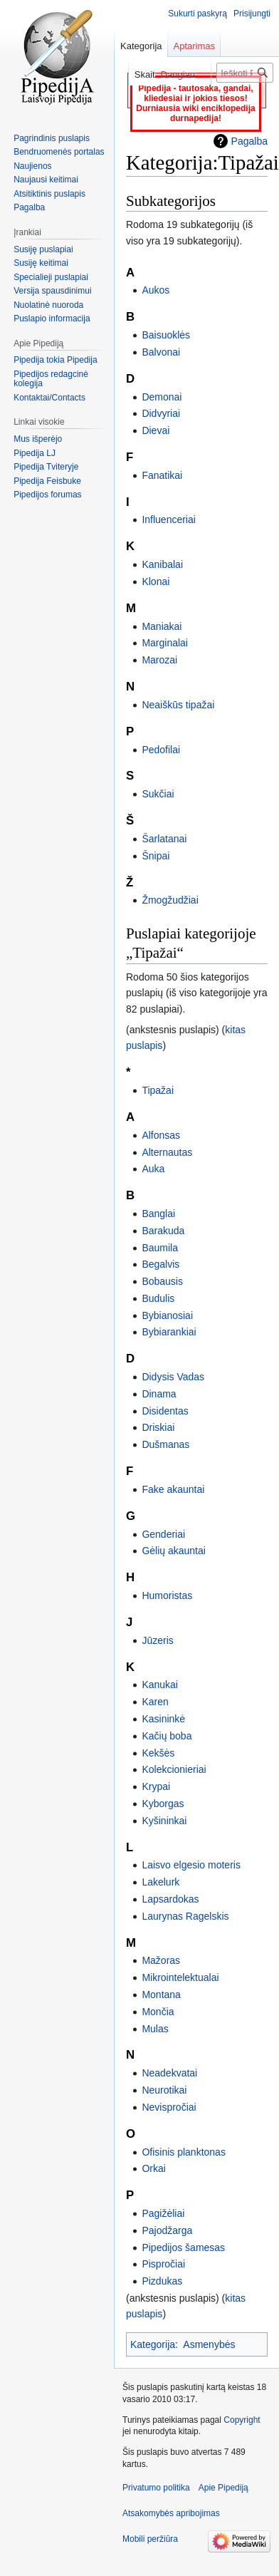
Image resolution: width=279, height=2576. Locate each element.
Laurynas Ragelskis (185, 1916)
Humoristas (167, 1595)
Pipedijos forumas (47, 495)
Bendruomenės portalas (59, 152)
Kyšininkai (164, 1820)
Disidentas (165, 1411)
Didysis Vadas (173, 1376)
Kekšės (158, 1753)
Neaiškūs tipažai (178, 704)
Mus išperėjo (38, 439)
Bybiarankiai (169, 1332)
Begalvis (160, 1264)
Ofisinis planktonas (184, 2152)
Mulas (155, 2028)
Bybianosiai (167, 1315)
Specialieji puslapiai (51, 277)
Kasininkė (163, 1718)
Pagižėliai (163, 2213)
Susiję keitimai (41, 263)
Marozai (159, 660)
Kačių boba (166, 1736)
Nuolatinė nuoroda (48, 305)
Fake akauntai (173, 1489)
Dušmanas (165, 1444)
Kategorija (152, 2344)
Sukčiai (158, 794)
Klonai (155, 581)
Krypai (156, 1786)
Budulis (158, 1298)
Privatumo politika (156, 2488)
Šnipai (155, 856)
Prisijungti (251, 14)
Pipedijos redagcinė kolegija (51, 379)
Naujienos (32, 166)
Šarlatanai (164, 838)
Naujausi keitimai (46, 180)
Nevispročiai (169, 2107)
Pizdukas (162, 2281)
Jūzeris (157, 1640)
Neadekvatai (169, 2073)
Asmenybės (209, 2344)
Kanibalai (162, 564)
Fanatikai (162, 475)
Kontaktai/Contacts (49, 398)
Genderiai (163, 1534)
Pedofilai (161, 749)
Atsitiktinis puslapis (49, 194)
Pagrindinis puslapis (52, 138)
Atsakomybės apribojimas (171, 2513)
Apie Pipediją (223, 2488)
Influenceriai (169, 519)
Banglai (158, 1213)
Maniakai (161, 626)
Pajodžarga (167, 2230)
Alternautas (167, 1152)
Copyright (241, 2420)
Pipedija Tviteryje (46, 467)
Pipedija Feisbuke (47, 481)
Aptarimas (195, 46)
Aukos (155, 290)
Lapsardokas (170, 1899)
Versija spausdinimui (52, 291)
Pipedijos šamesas (183, 2247)
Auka (153, 1168)
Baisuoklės (166, 335)
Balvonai (161, 352)
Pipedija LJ (35, 453)
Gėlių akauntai (174, 1550)
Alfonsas (161, 1135)
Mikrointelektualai (180, 1977)
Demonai (161, 397)
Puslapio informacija (52, 319)
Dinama (159, 1394)
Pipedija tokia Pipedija (55, 360)
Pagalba (249, 141)
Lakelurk (160, 1882)
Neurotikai (164, 2090)
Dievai (155, 430)
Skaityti (126, 74)
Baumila (160, 1247)
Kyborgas (163, 1803)
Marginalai (165, 642)
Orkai (153, 2168)
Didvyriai (161, 413)
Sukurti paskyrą (197, 14)
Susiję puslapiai (43, 249)
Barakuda (163, 1230)
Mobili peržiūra (150, 2539)
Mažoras (161, 1960)
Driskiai (158, 1427)
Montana (161, 1994)
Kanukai (160, 1684)
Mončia (158, 2011)
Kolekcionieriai (174, 1769)
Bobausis (162, 1281)
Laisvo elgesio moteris (191, 1865)
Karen (155, 1701)
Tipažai (158, 1090)
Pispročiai (163, 2264)
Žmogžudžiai (170, 900)
